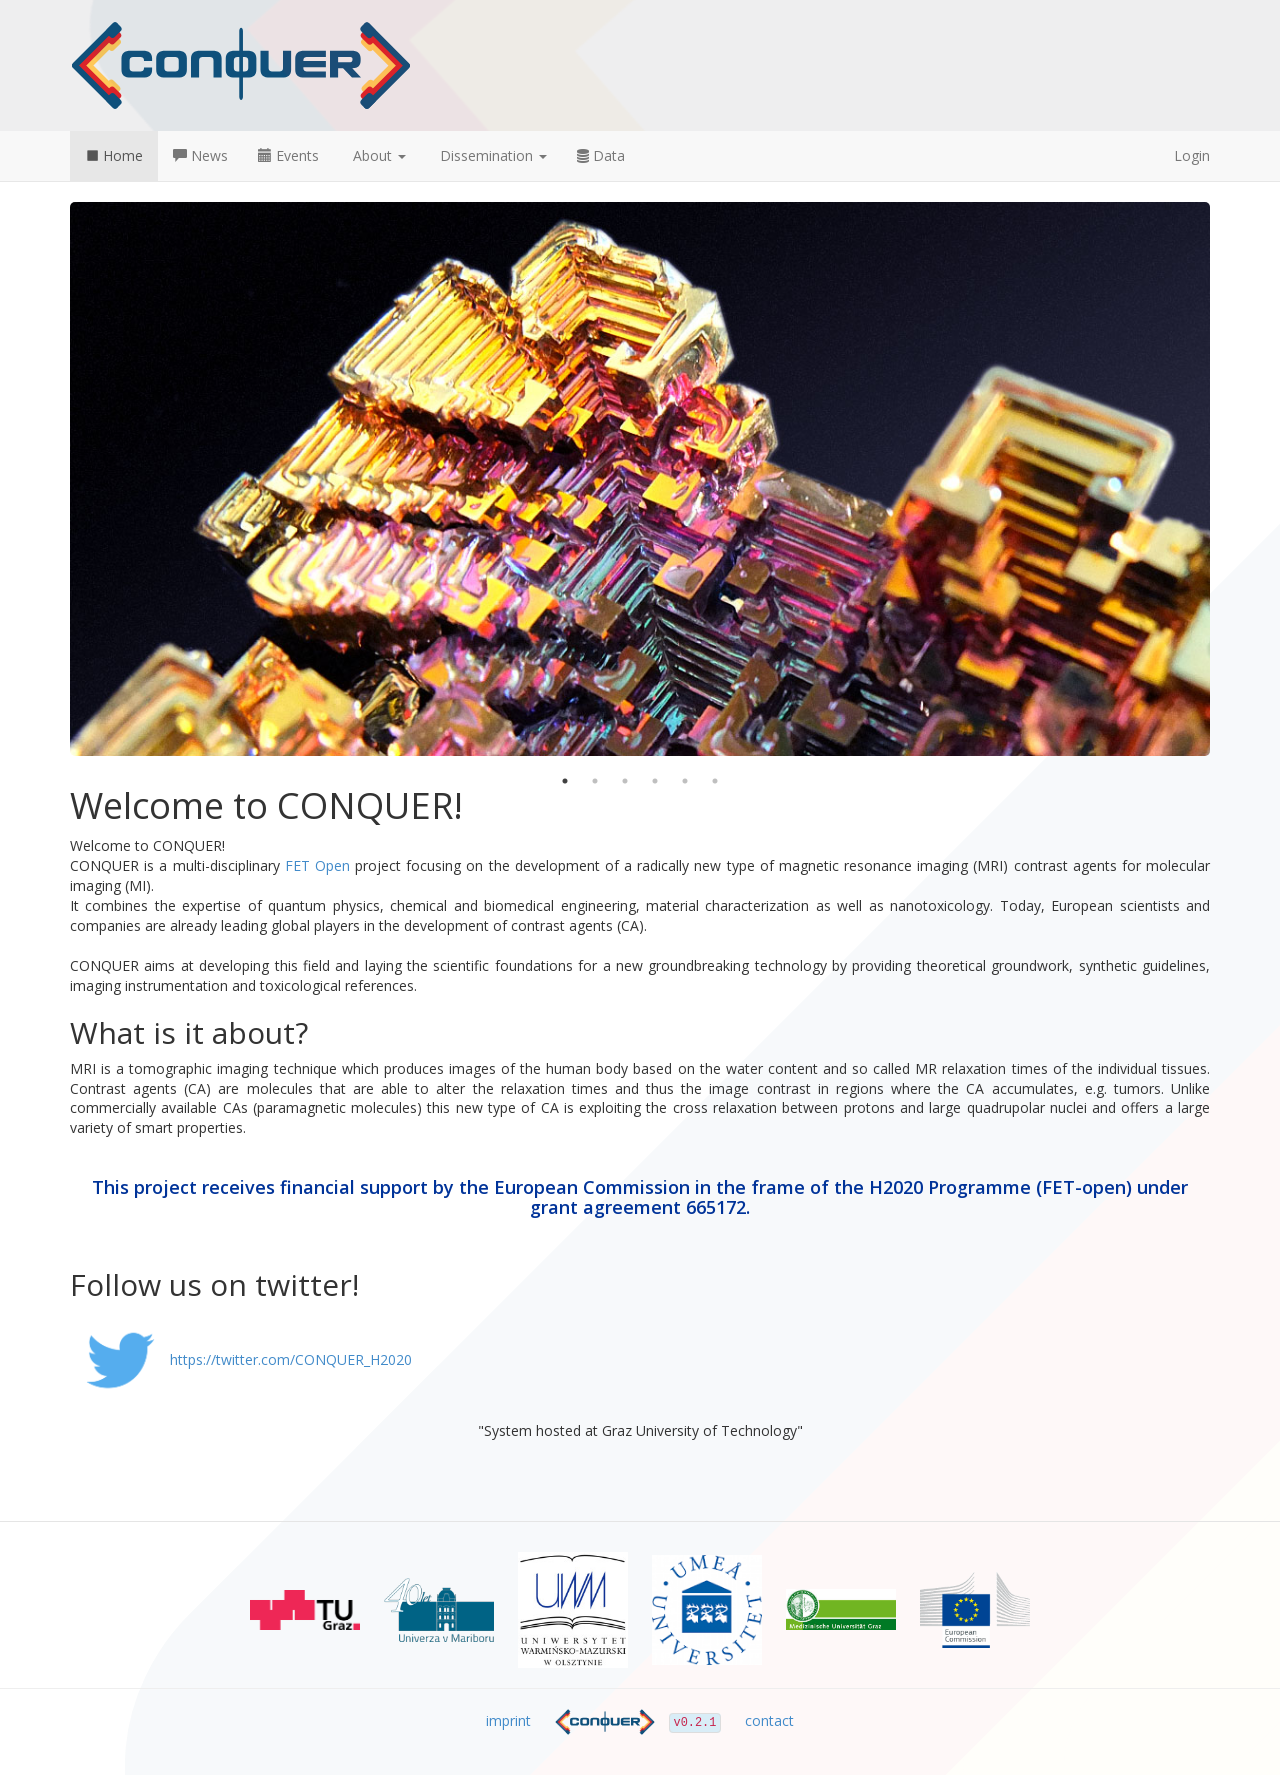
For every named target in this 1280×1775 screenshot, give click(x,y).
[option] (640, 479)
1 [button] (565, 781)
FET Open (317, 865)
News (200, 155)
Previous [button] (55, 479)
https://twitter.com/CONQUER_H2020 (241, 1359)
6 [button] (715, 781)
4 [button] (655, 781)
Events (288, 155)
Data (601, 155)
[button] (377, 156)
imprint (508, 1720)
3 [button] (625, 781)
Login (1192, 155)
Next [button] (1225, 479)
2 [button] (595, 781)
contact (769, 1720)
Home (114, 155)
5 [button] (685, 781)
